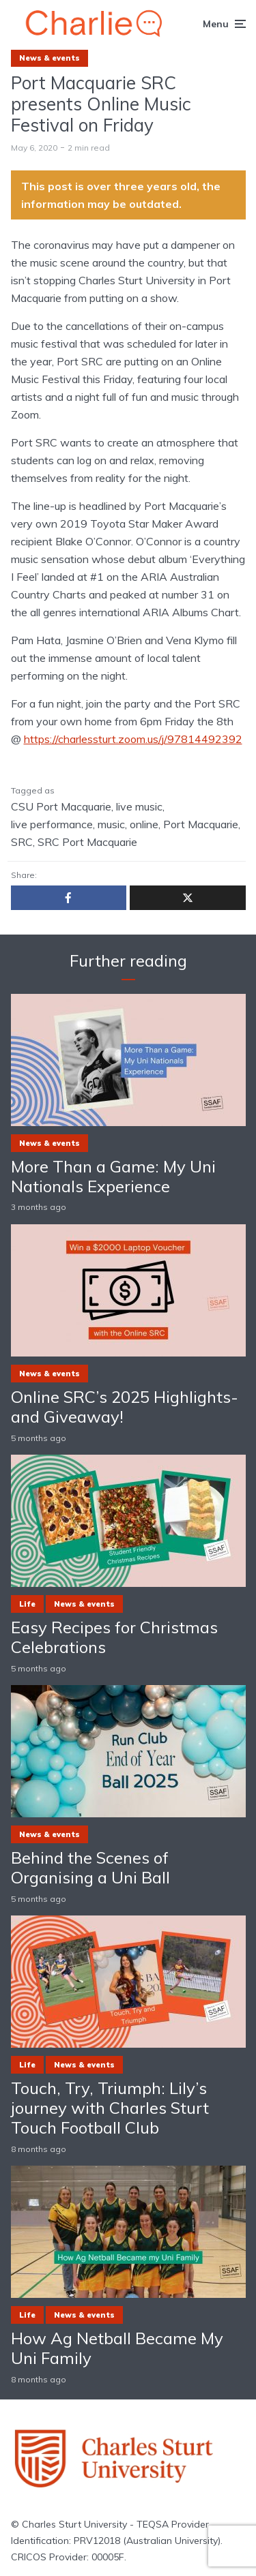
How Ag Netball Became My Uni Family (117, 2348)
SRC (22, 842)
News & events (49, 58)
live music (139, 806)
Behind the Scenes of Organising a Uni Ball (90, 1868)
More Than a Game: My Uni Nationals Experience (113, 1176)
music (111, 824)
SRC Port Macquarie (87, 842)
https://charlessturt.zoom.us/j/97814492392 (133, 739)
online (144, 824)
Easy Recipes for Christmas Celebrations (114, 1637)
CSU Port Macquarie (61, 806)
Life (27, 1604)
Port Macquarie (200, 824)
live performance (52, 824)
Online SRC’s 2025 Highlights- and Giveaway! (124, 1407)
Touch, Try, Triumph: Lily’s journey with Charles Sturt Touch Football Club (110, 2107)
